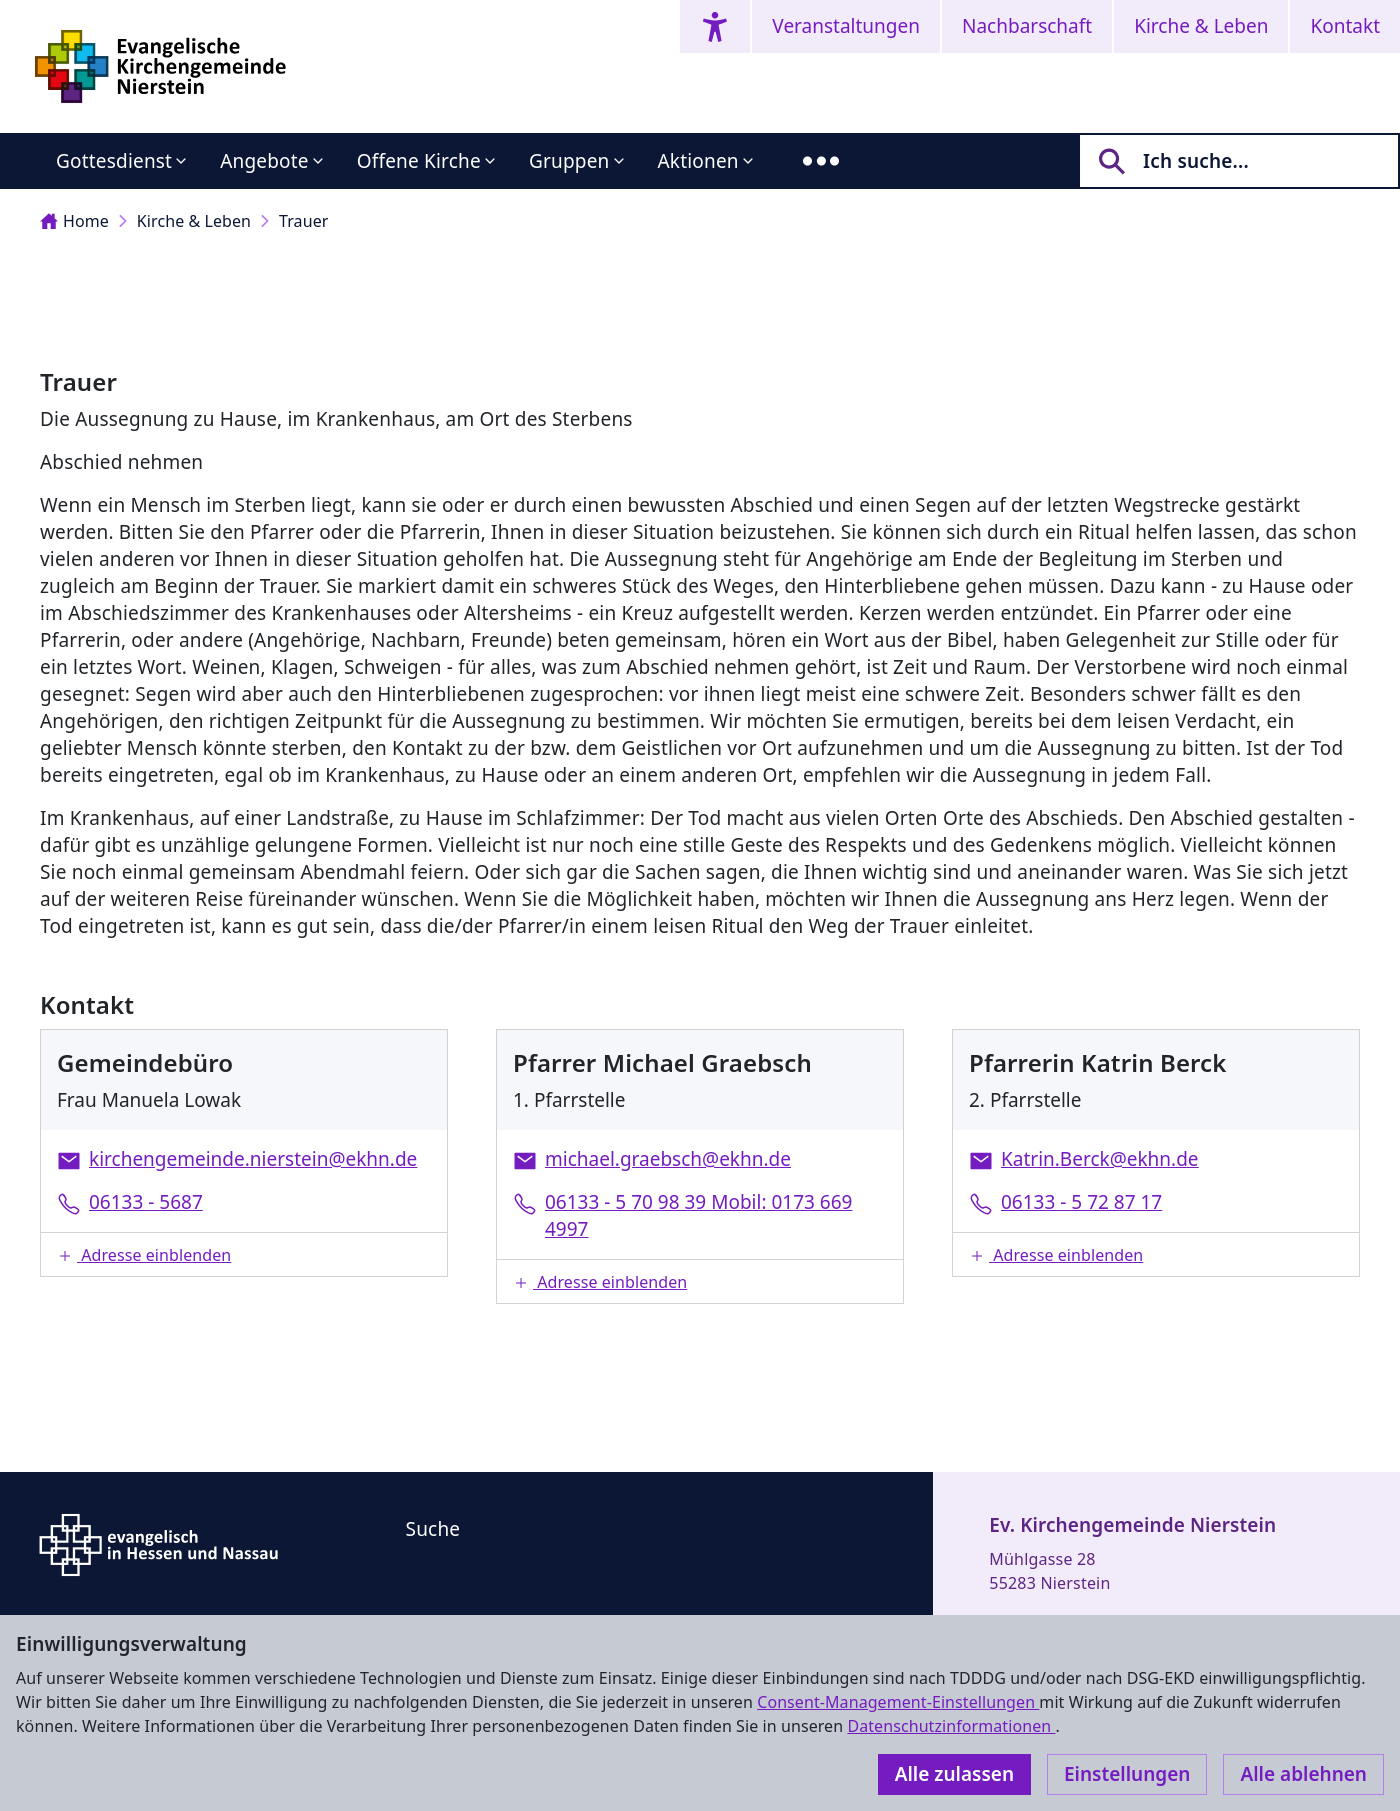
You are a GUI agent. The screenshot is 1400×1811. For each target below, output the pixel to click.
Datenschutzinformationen (951, 1726)
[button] (244, 1254)
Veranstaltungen (846, 26)
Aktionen (698, 161)
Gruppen (569, 161)
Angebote (264, 161)
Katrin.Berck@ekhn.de (1100, 1159)
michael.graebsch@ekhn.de (668, 1159)
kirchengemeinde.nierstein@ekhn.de (253, 1159)
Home (74, 221)
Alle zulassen (954, 1774)
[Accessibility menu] (715, 26)
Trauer (303, 221)
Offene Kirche (419, 161)
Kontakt (1345, 26)
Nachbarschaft (1027, 26)
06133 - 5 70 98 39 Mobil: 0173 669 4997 (698, 1215)
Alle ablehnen (1303, 1774)
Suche (433, 1529)
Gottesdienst (114, 161)
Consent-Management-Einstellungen (898, 1702)
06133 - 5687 (146, 1202)
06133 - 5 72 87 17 (1081, 1202)
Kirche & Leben (1201, 26)
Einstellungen (1127, 1774)
